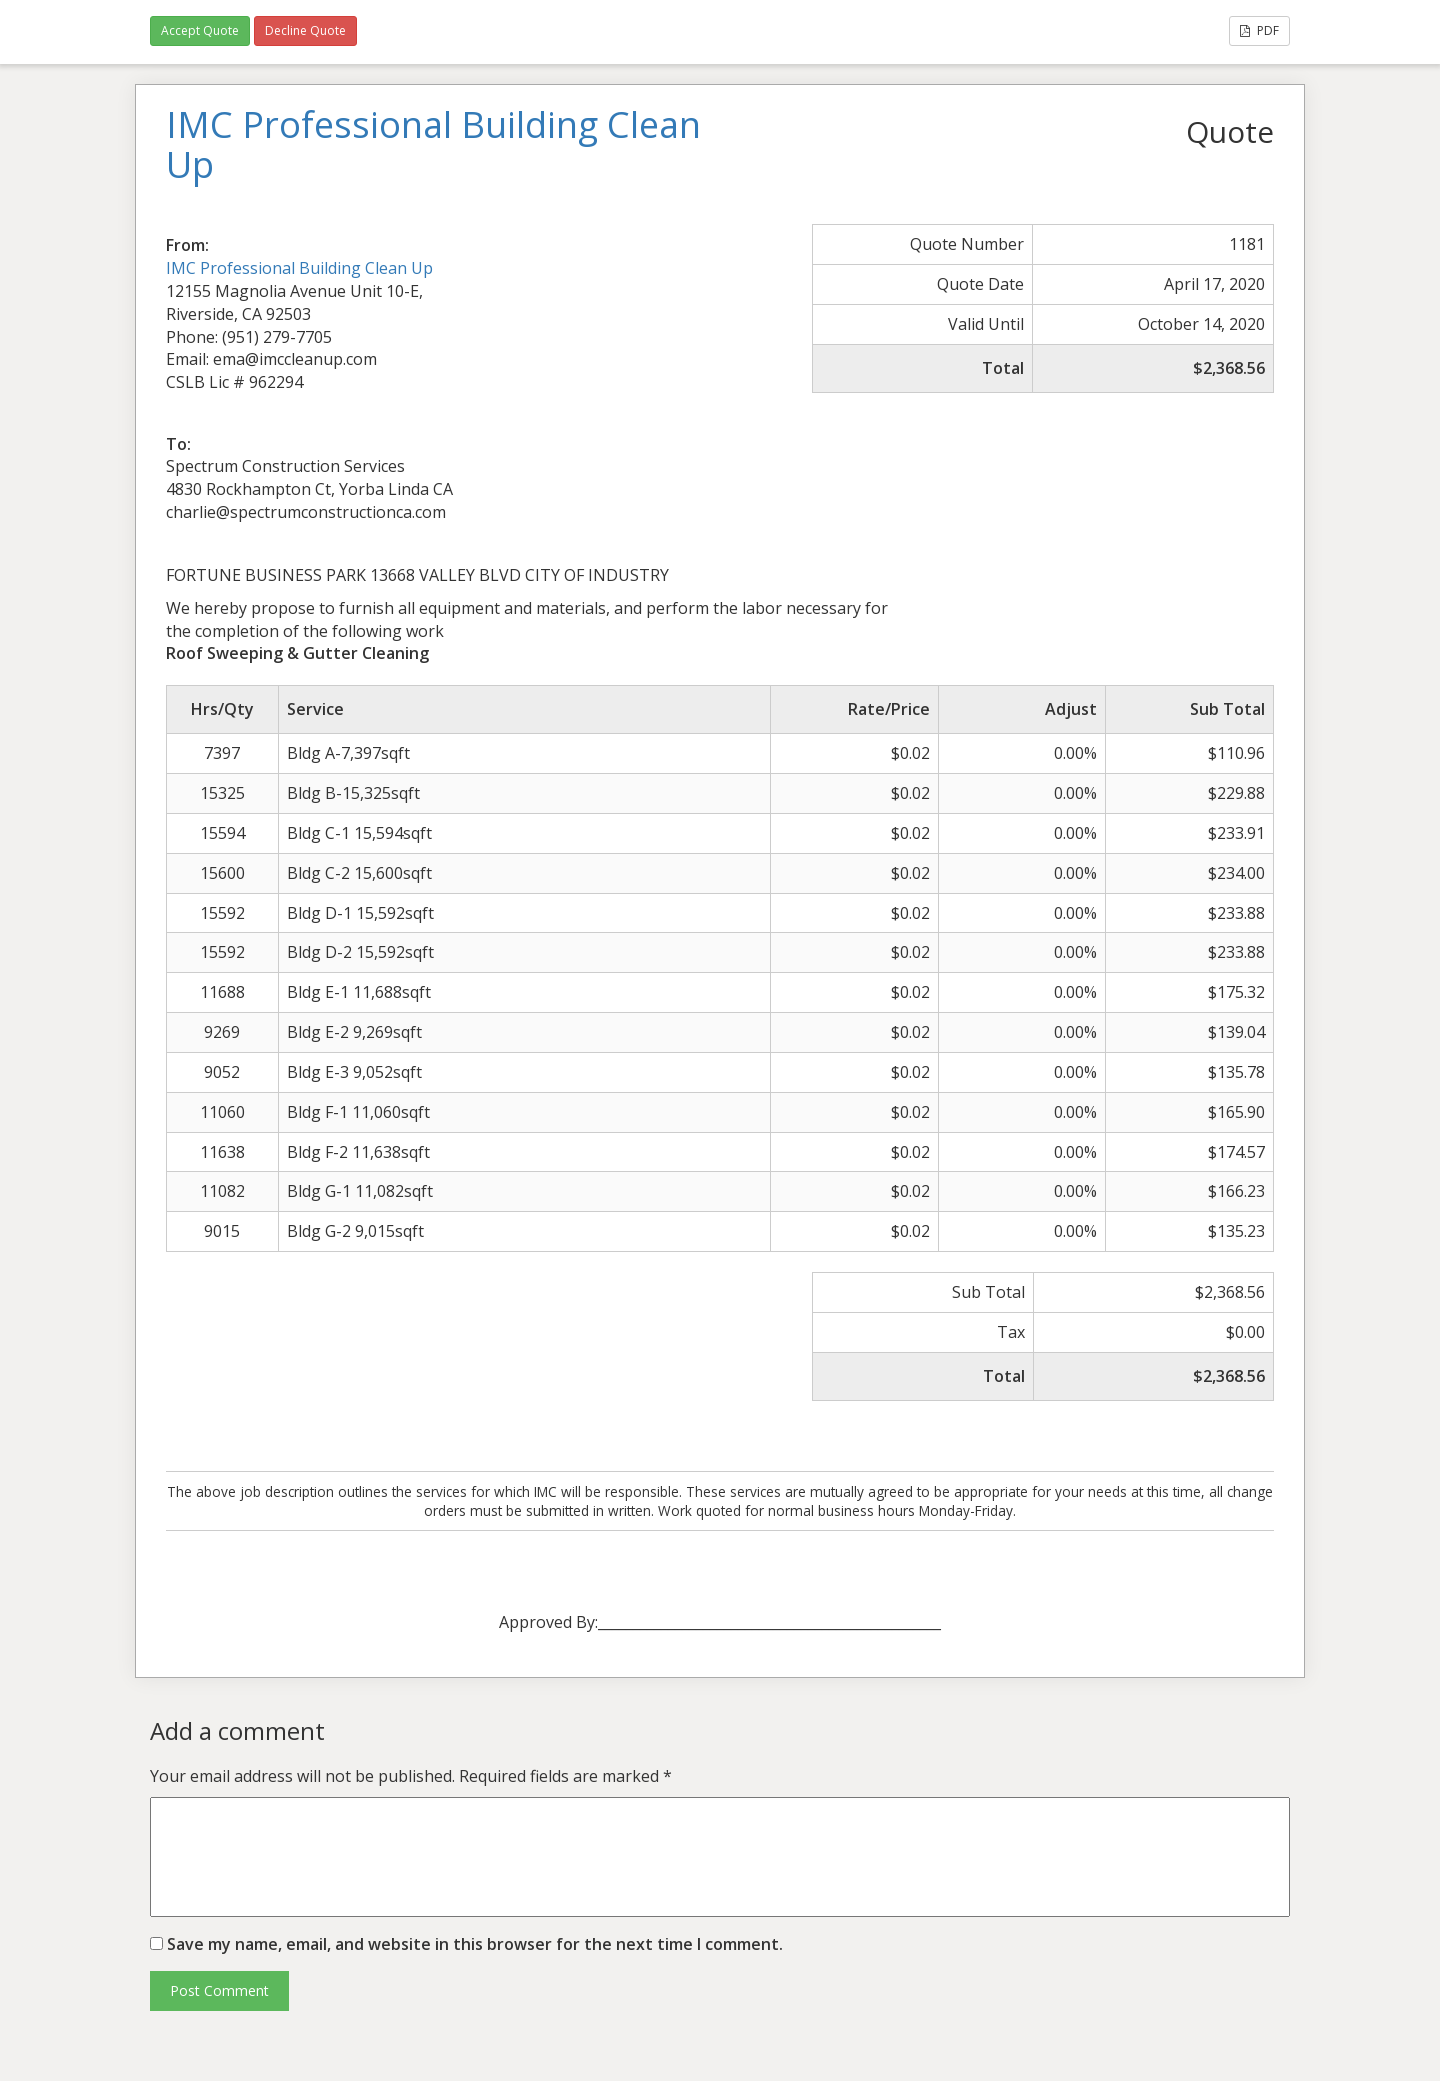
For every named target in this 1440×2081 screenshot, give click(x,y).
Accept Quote (200, 30)
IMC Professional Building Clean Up (299, 268)
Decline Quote (305, 30)
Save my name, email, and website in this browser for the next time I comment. (475, 1944)
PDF (1259, 30)
